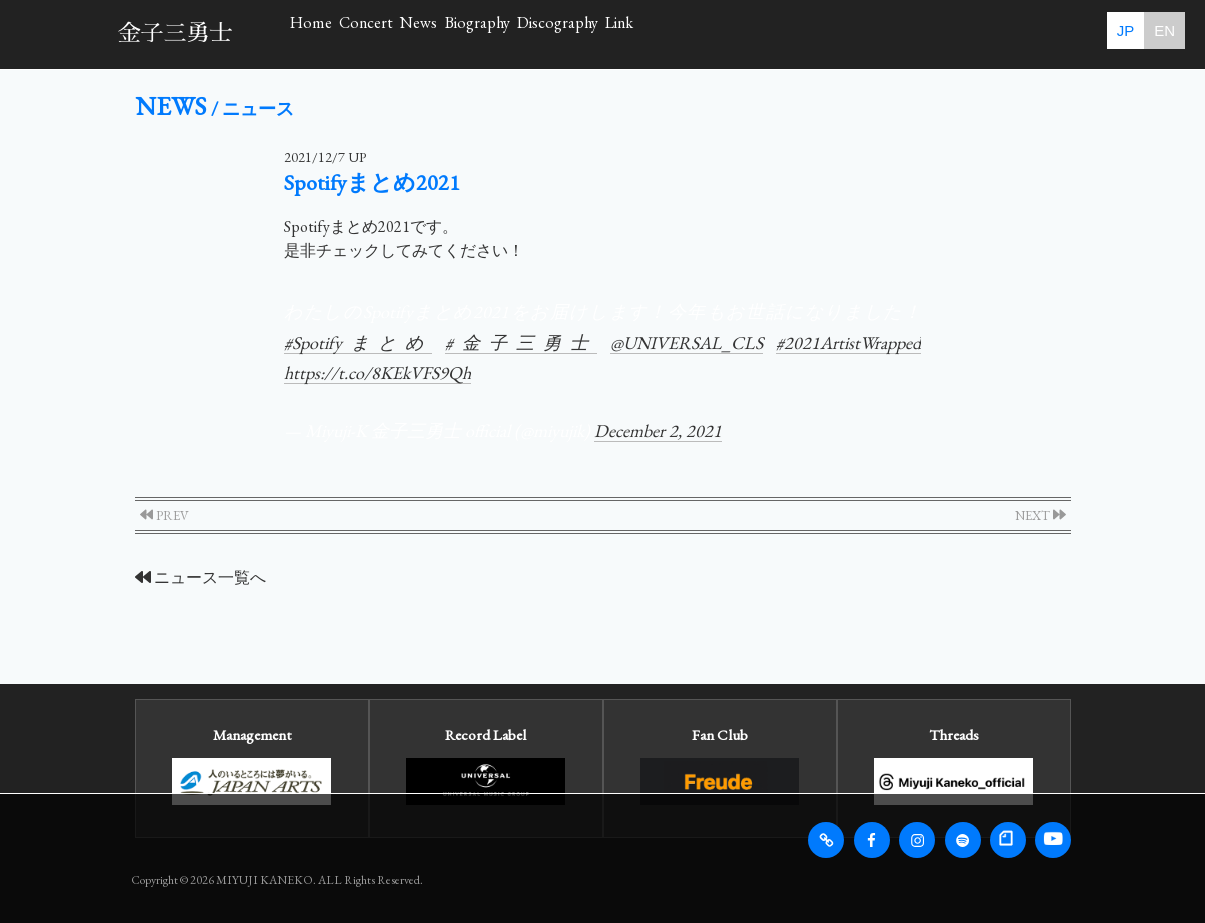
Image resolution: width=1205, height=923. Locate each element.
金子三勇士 (175, 33)
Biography (686, 33)
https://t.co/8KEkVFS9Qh (377, 372)
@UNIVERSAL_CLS (686, 342)
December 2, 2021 (658, 430)
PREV (164, 515)
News (566, 33)
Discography (832, 33)
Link (956, 33)
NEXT (1040, 515)
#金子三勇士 (521, 342)
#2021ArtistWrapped (848, 342)
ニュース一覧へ (200, 577)
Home (340, 33)
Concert (455, 33)
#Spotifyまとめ (358, 342)
